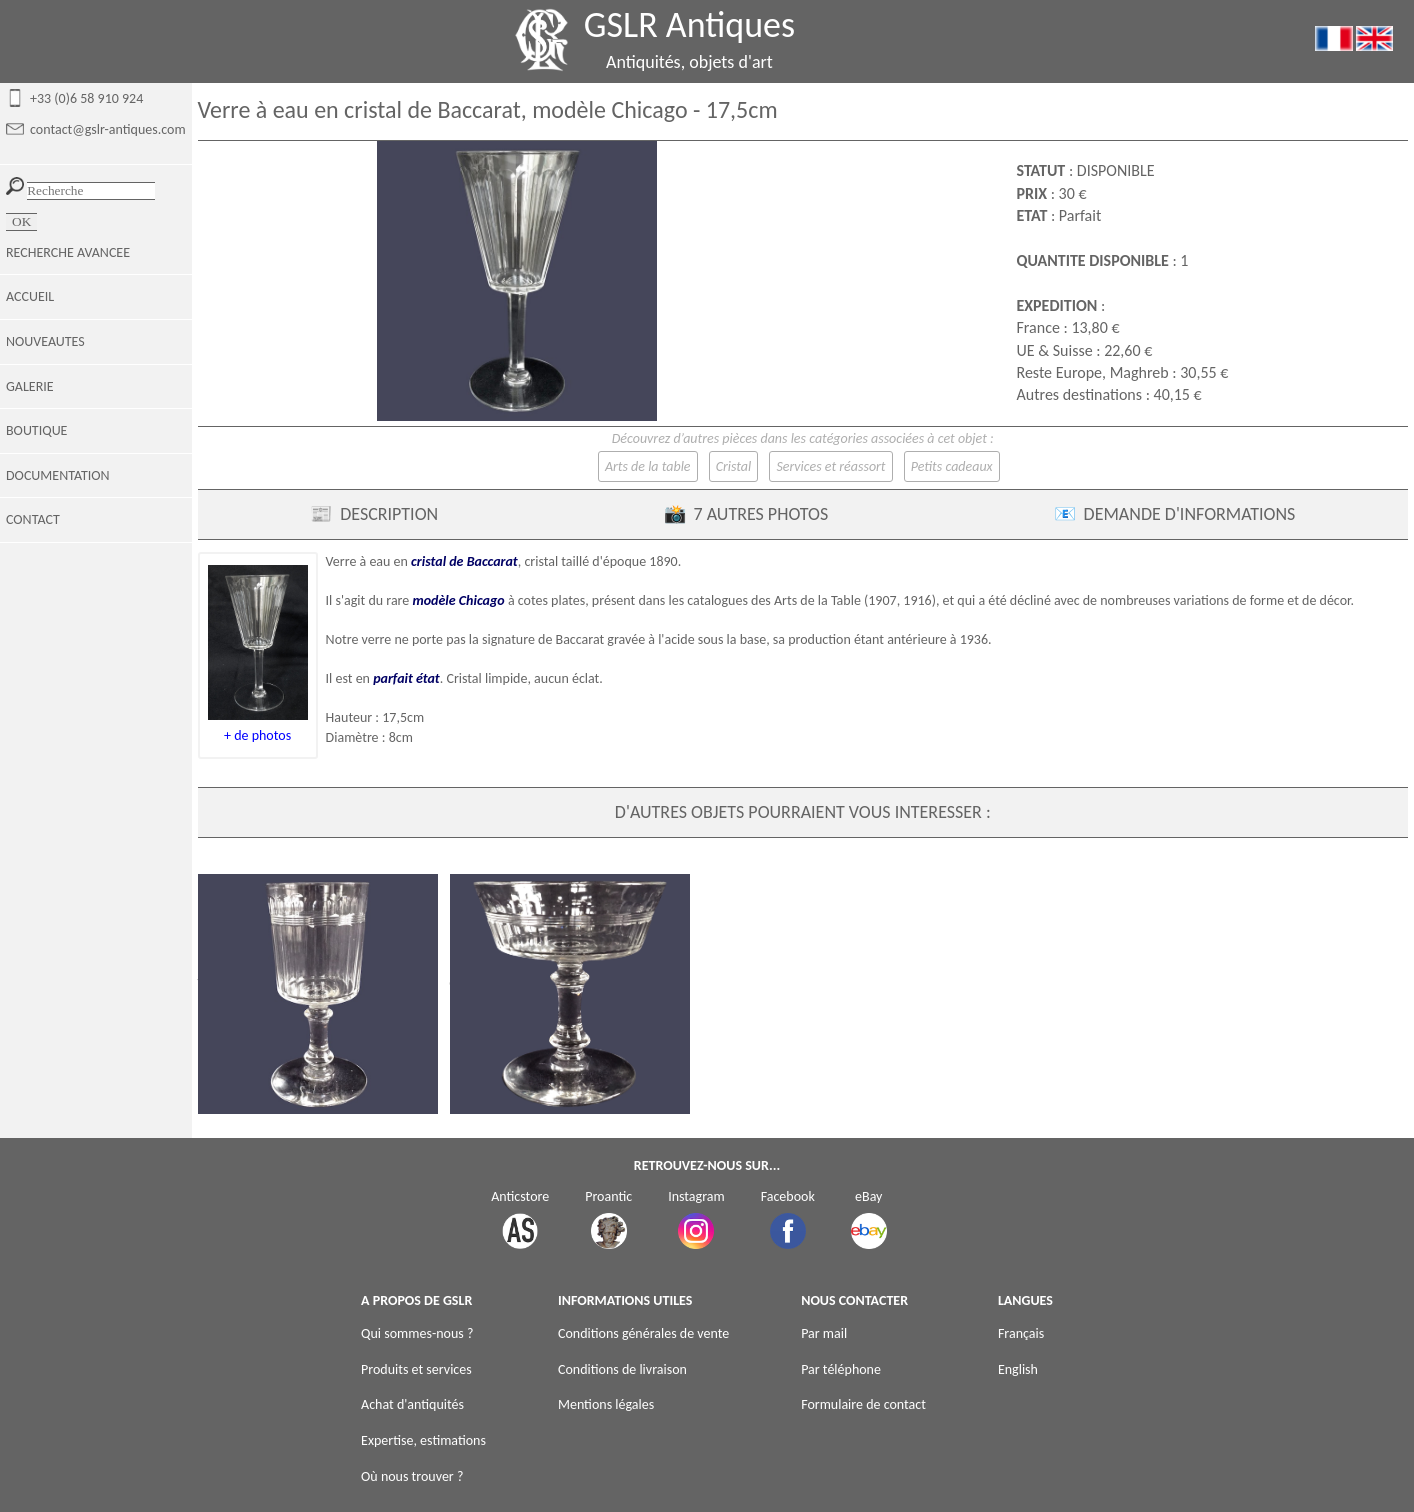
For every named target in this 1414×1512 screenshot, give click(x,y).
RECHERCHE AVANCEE (68, 252)
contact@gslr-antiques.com (108, 129)
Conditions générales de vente (643, 1333)
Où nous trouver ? (412, 1476)
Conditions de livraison (622, 1369)
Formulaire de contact (863, 1404)
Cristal (734, 466)
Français (1021, 1333)
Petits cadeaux (952, 466)
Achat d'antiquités (412, 1404)
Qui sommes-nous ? (417, 1333)
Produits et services (416, 1369)
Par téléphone (841, 1369)
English (1018, 1369)
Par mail (824, 1333)
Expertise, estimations (423, 1440)
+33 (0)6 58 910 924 (86, 98)
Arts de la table (648, 466)
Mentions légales (606, 1404)
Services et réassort (830, 466)
